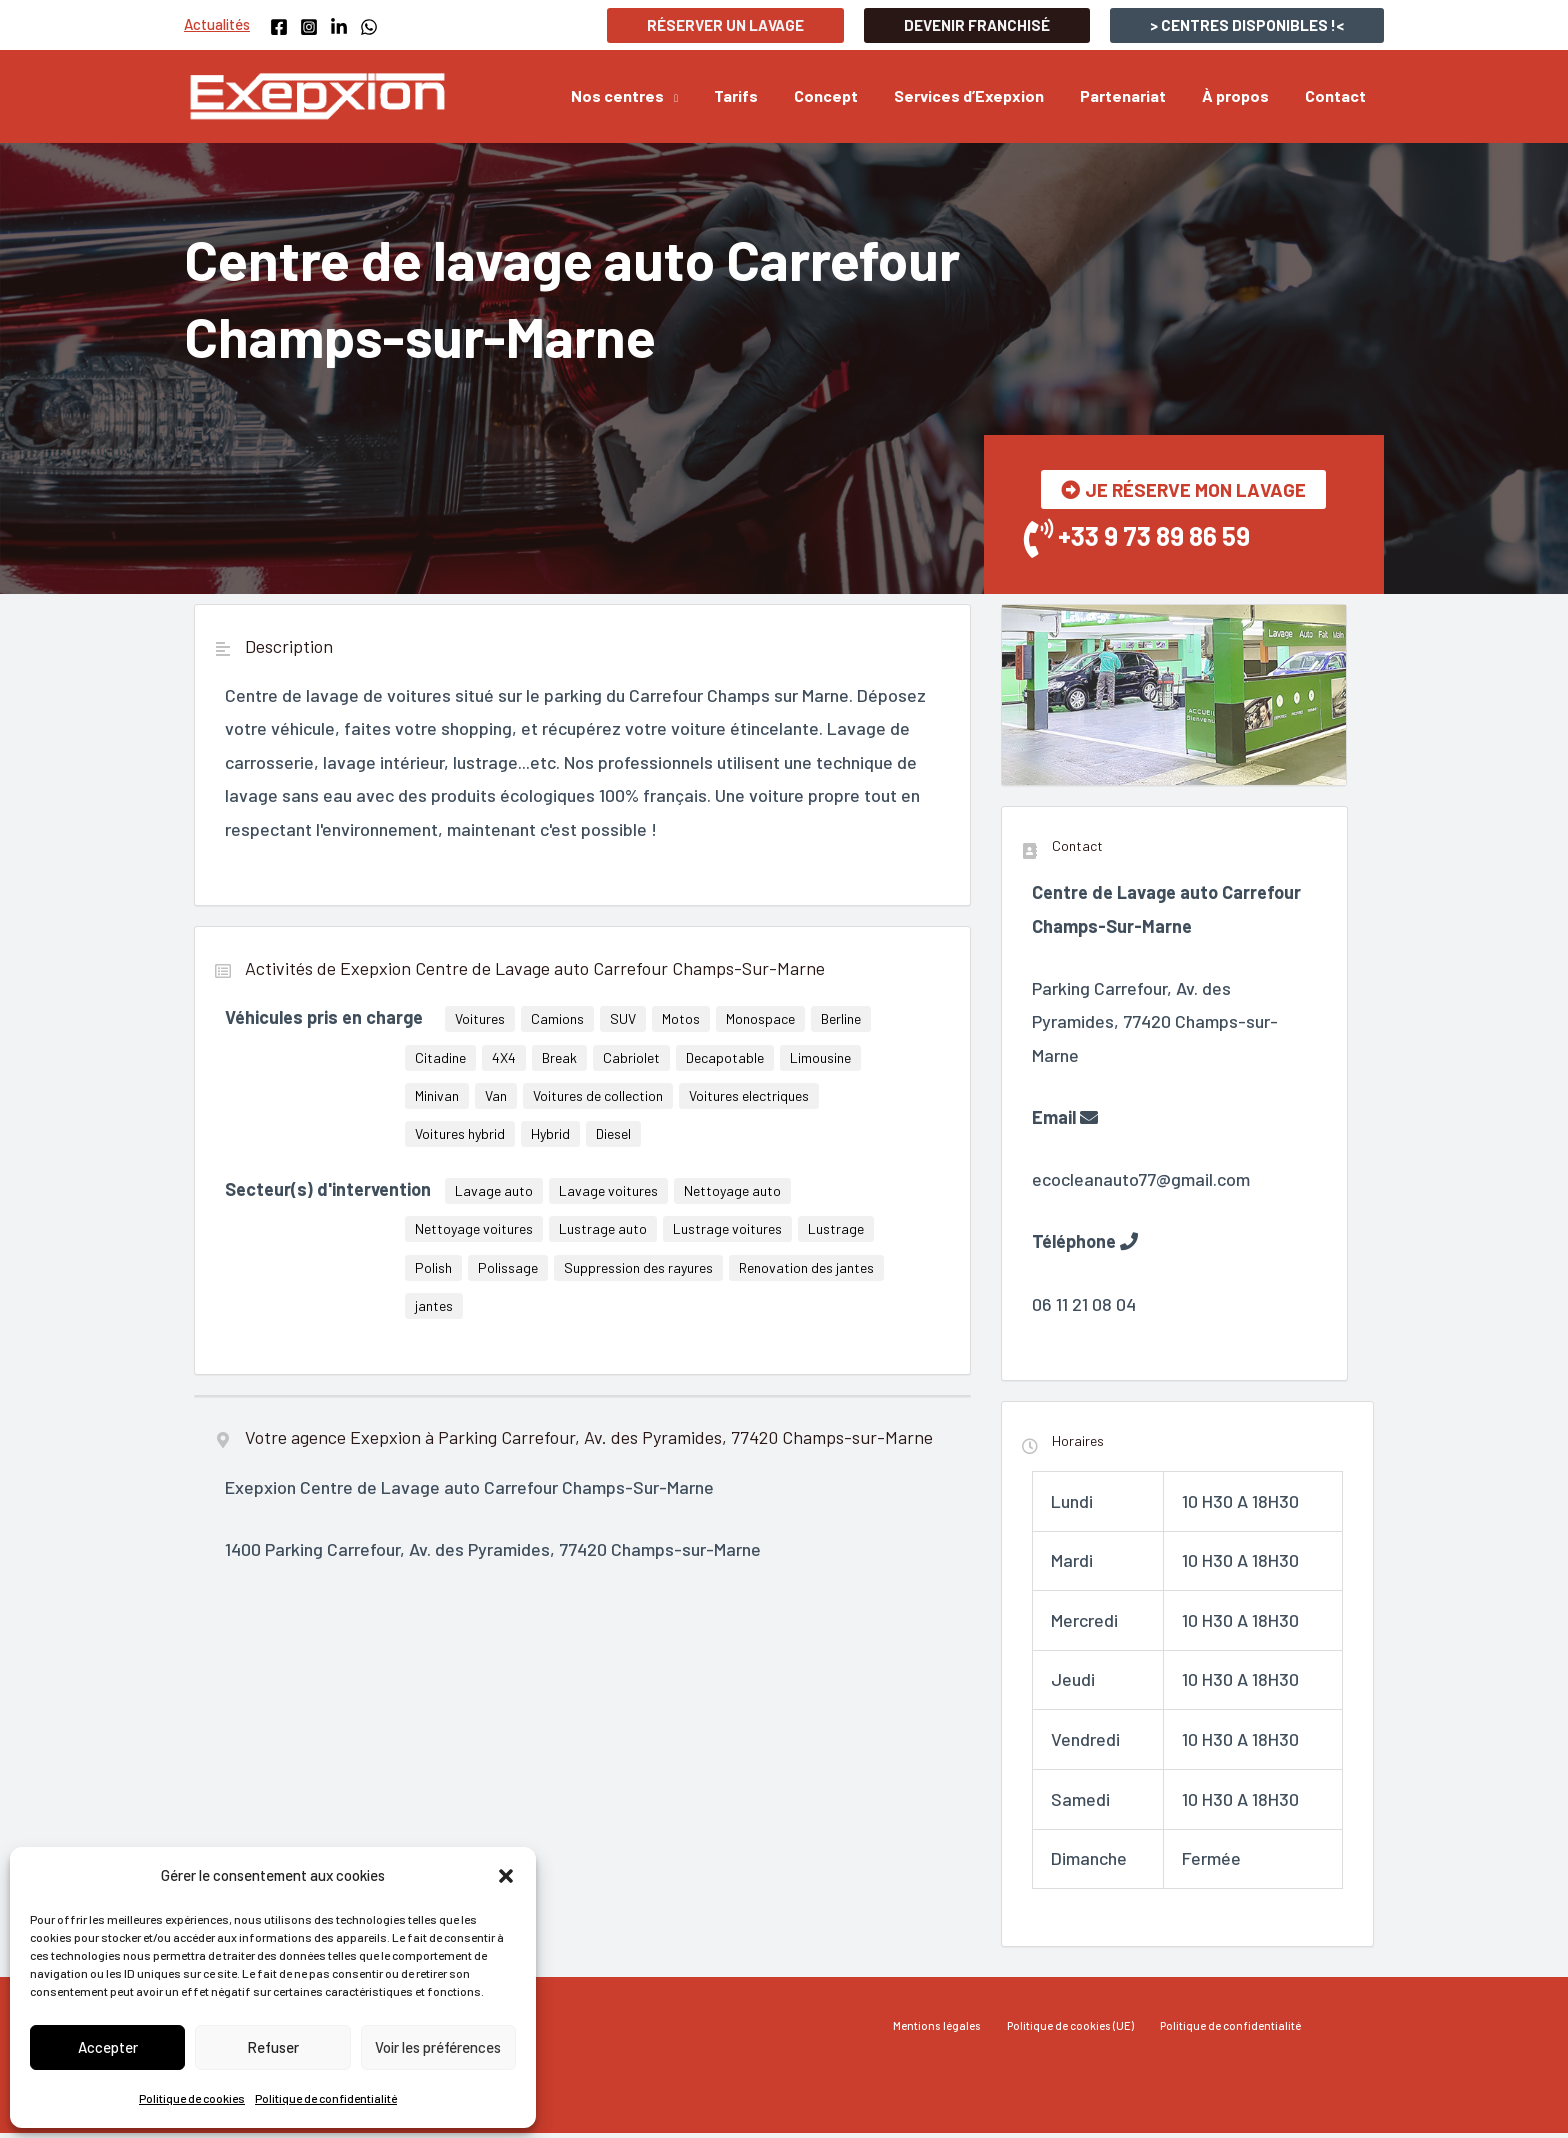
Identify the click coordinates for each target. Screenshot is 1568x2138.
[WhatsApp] (369, 27)
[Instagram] (309, 27)
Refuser (273, 2047)
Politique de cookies (192, 2098)
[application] (697, 96)
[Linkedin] (339, 27)
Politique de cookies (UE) (1070, 2031)
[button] (506, 1876)
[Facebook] (279, 27)
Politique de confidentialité (326, 2098)
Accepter (108, 2047)
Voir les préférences (438, 2047)
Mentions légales (949, 2031)
